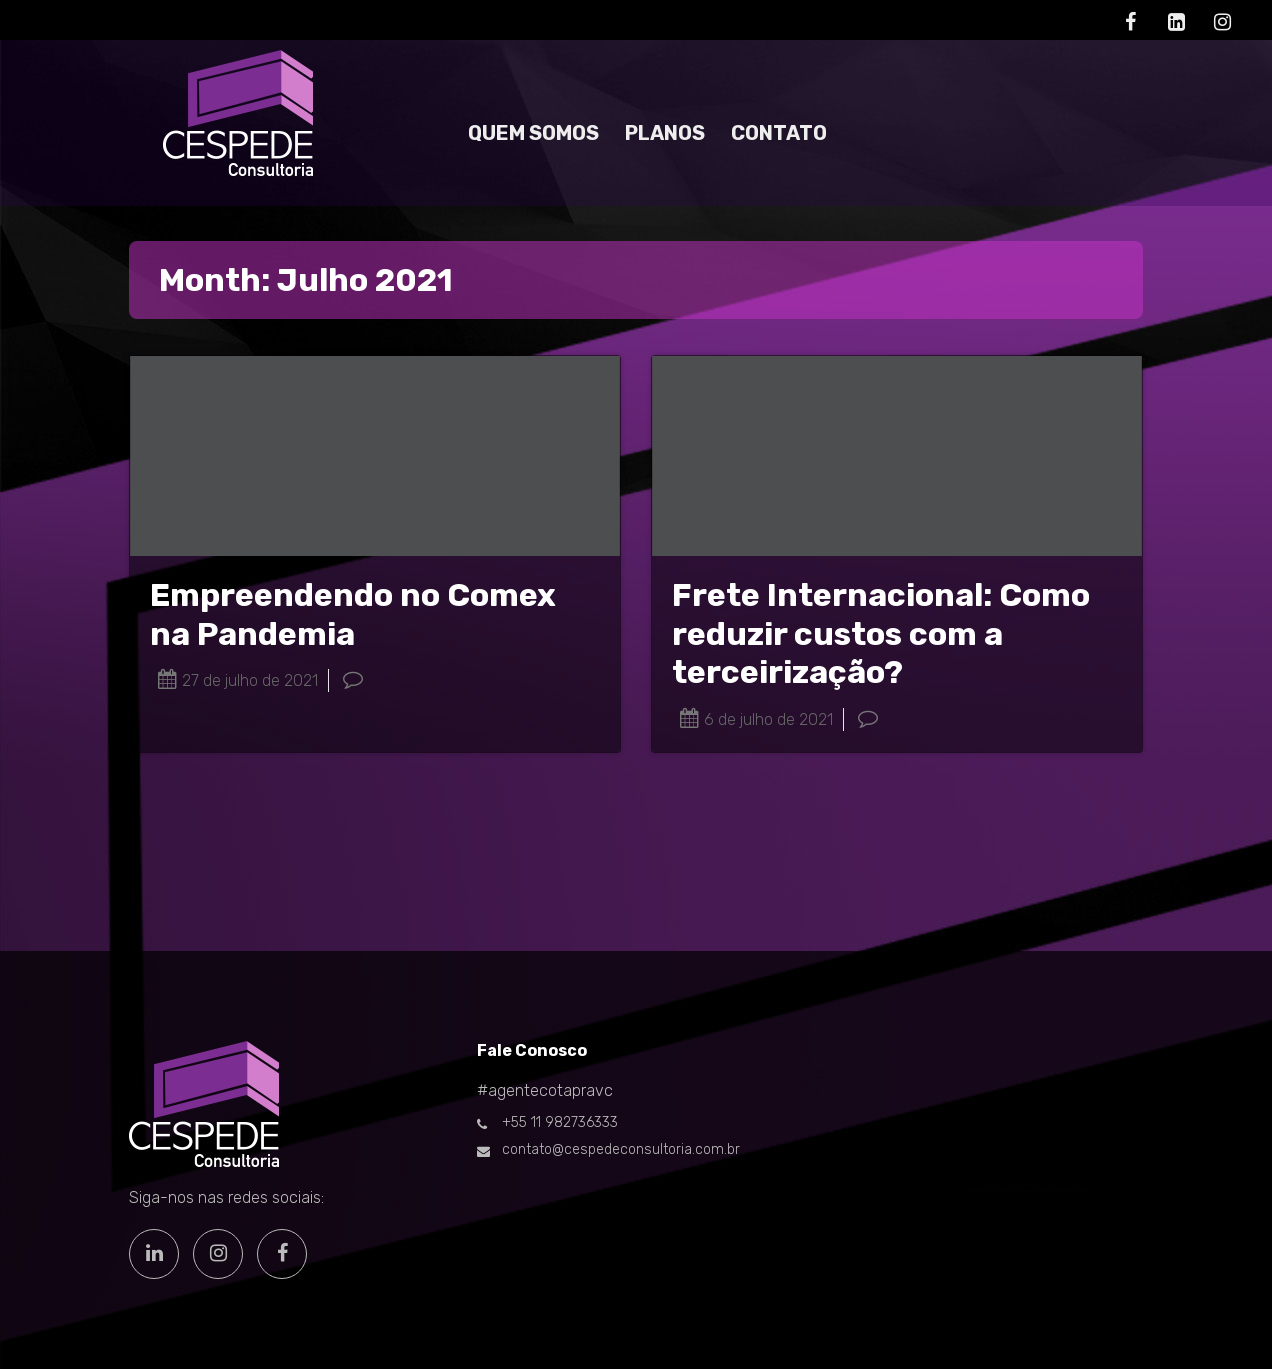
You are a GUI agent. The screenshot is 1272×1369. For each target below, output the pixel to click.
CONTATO (779, 133)
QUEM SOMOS (533, 133)
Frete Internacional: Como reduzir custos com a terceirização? (881, 633)
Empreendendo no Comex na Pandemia (353, 614)
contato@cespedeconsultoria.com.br (621, 1149)
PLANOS (665, 133)
